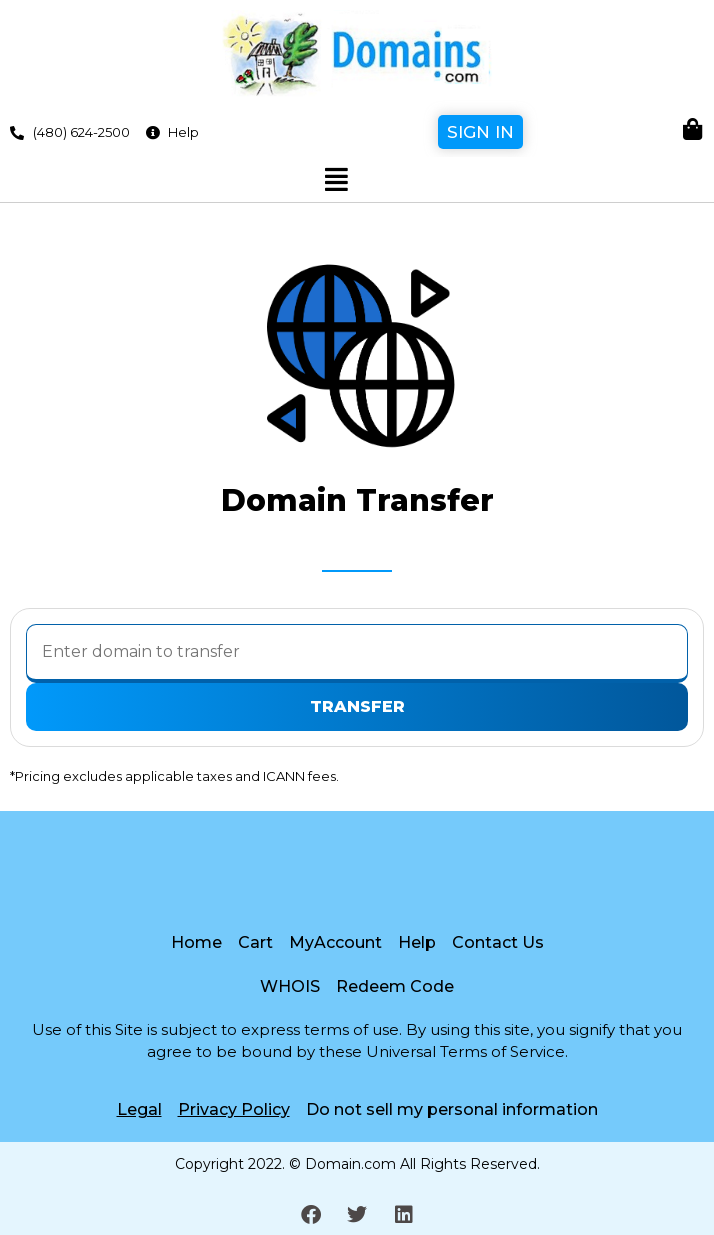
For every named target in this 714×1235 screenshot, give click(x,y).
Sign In (480, 132)
